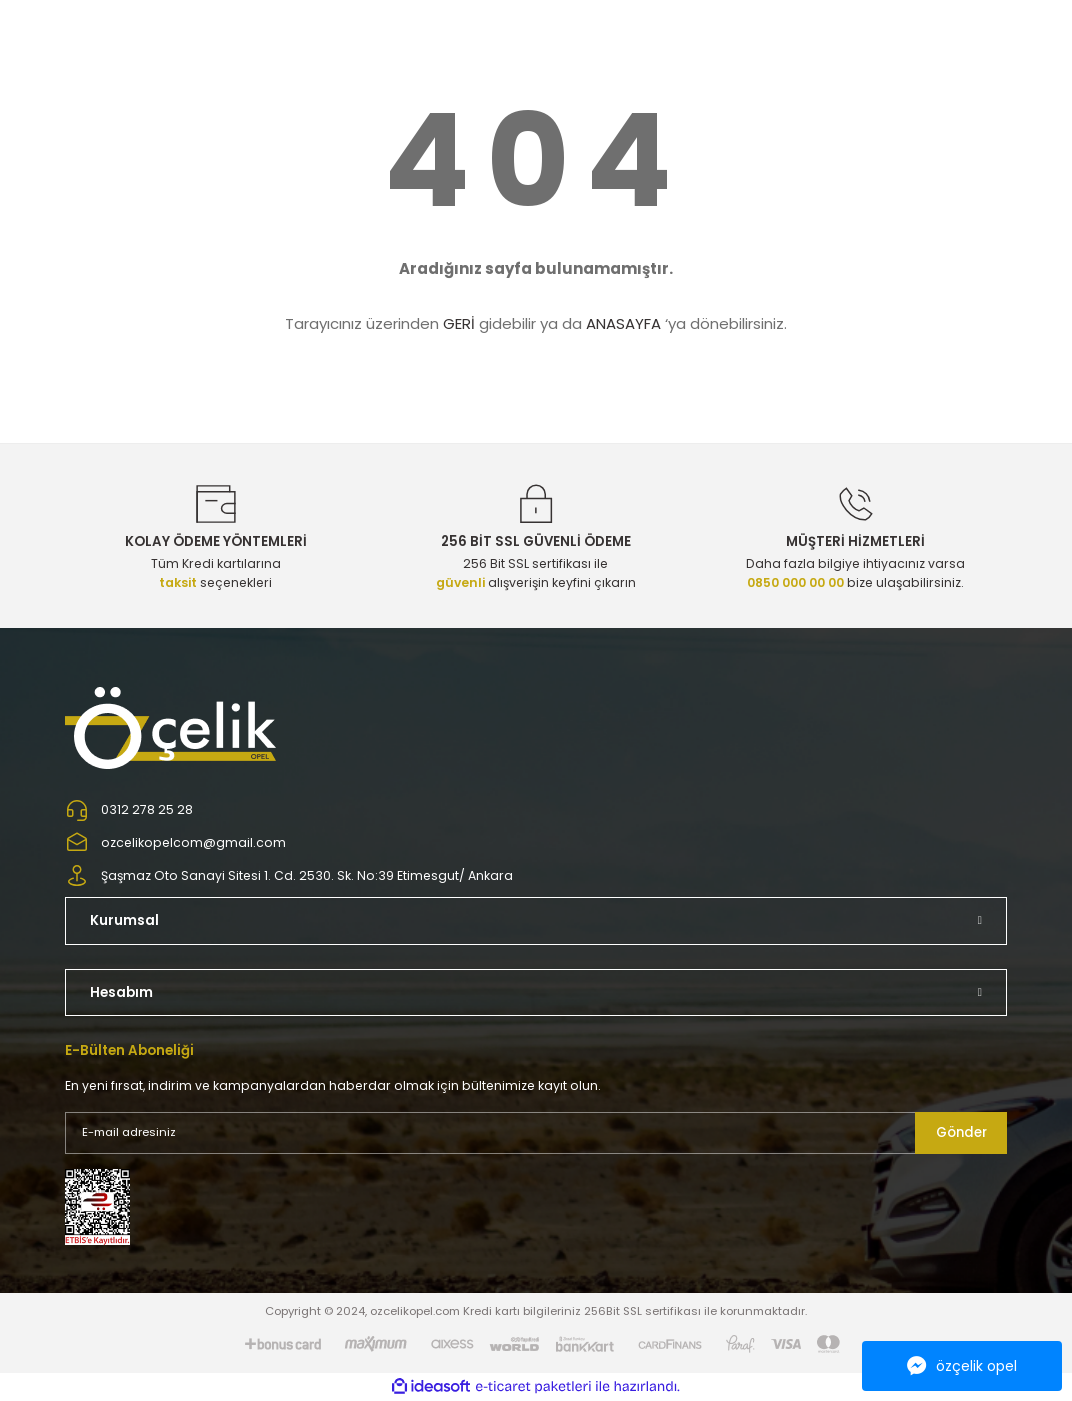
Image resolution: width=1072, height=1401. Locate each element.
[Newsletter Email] (536, 1133)
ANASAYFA (623, 323)
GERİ (459, 323)
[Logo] (173, 727)
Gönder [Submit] (961, 1132)
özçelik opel (962, 1366)
